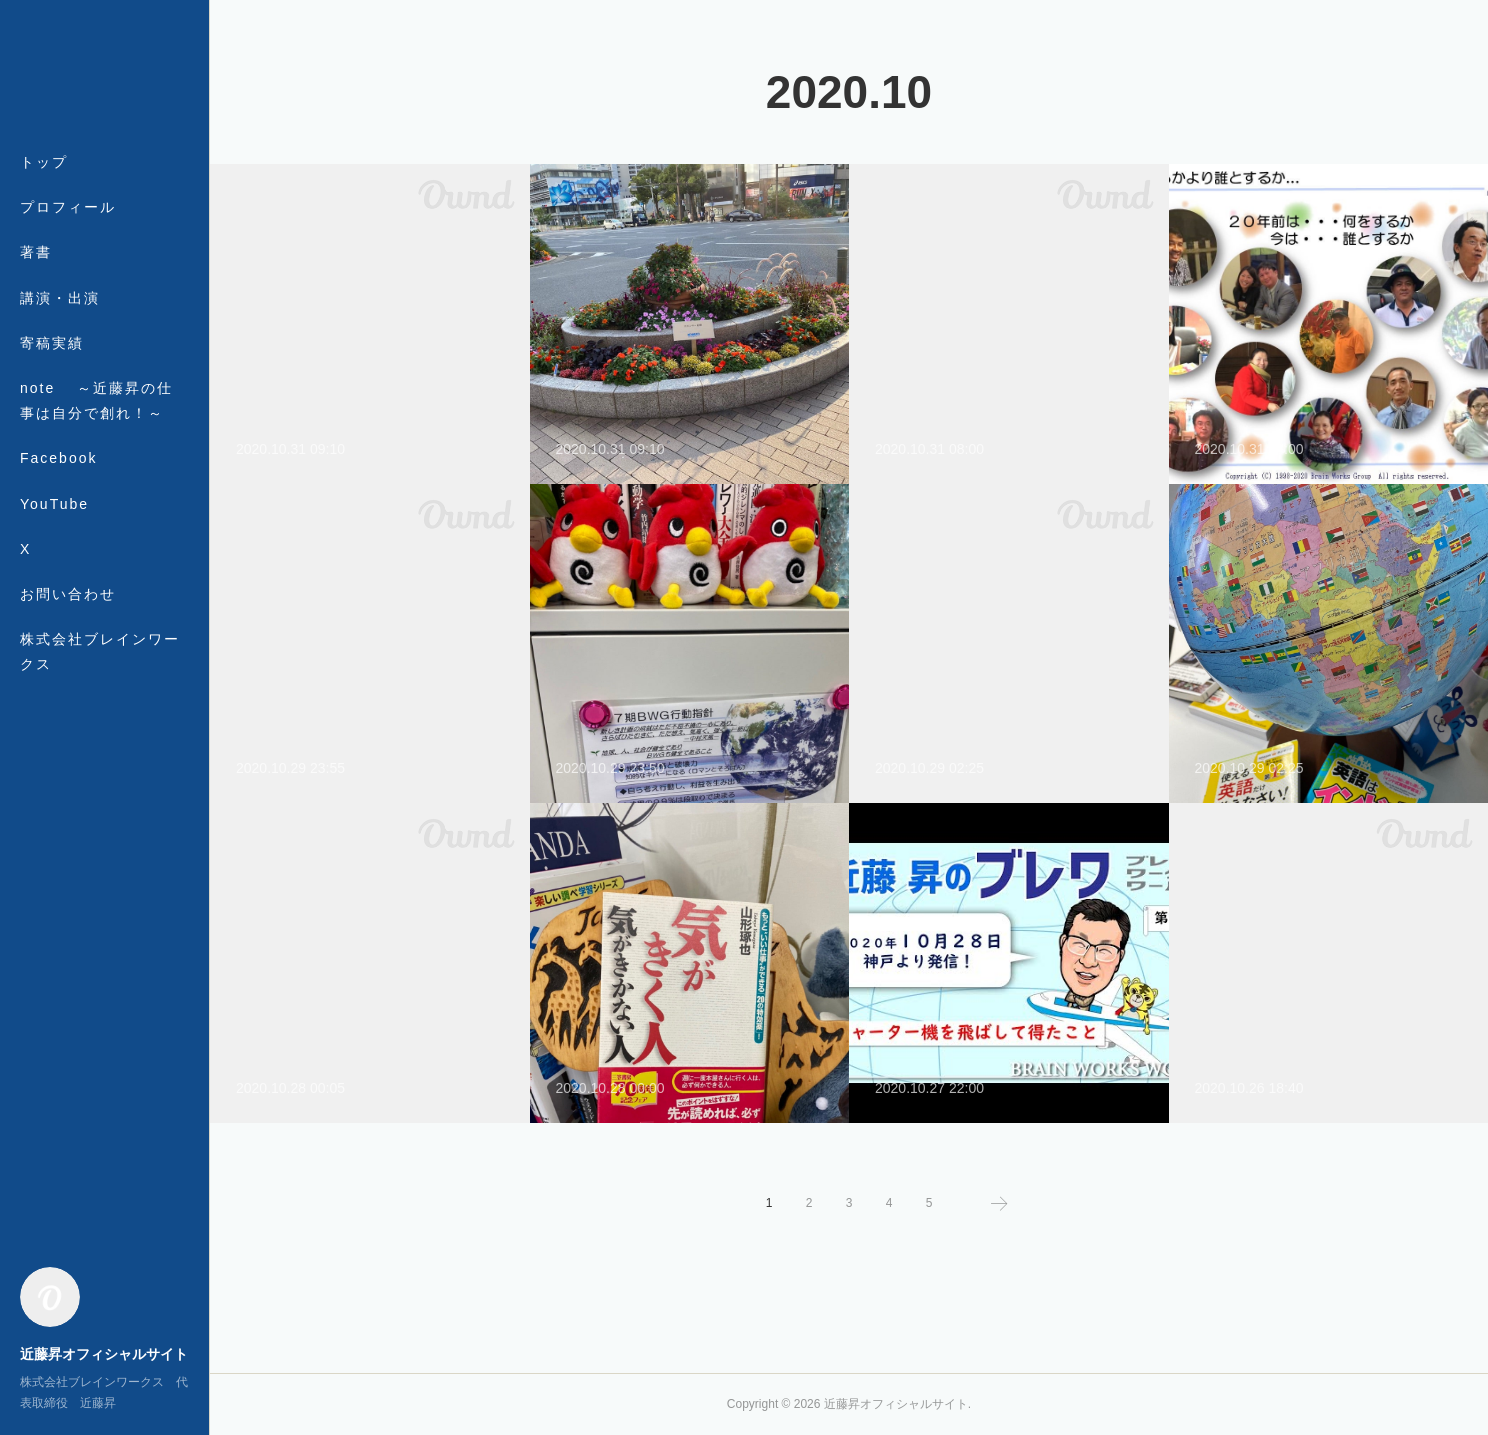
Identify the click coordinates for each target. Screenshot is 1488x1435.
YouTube (54, 504)
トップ (44, 162)
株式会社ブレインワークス (100, 651)
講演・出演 (60, 298)
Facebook (58, 458)
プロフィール (68, 207)
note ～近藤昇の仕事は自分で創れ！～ (96, 400)
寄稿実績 (52, 343)
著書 (36, 252)
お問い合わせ (68, 594)
